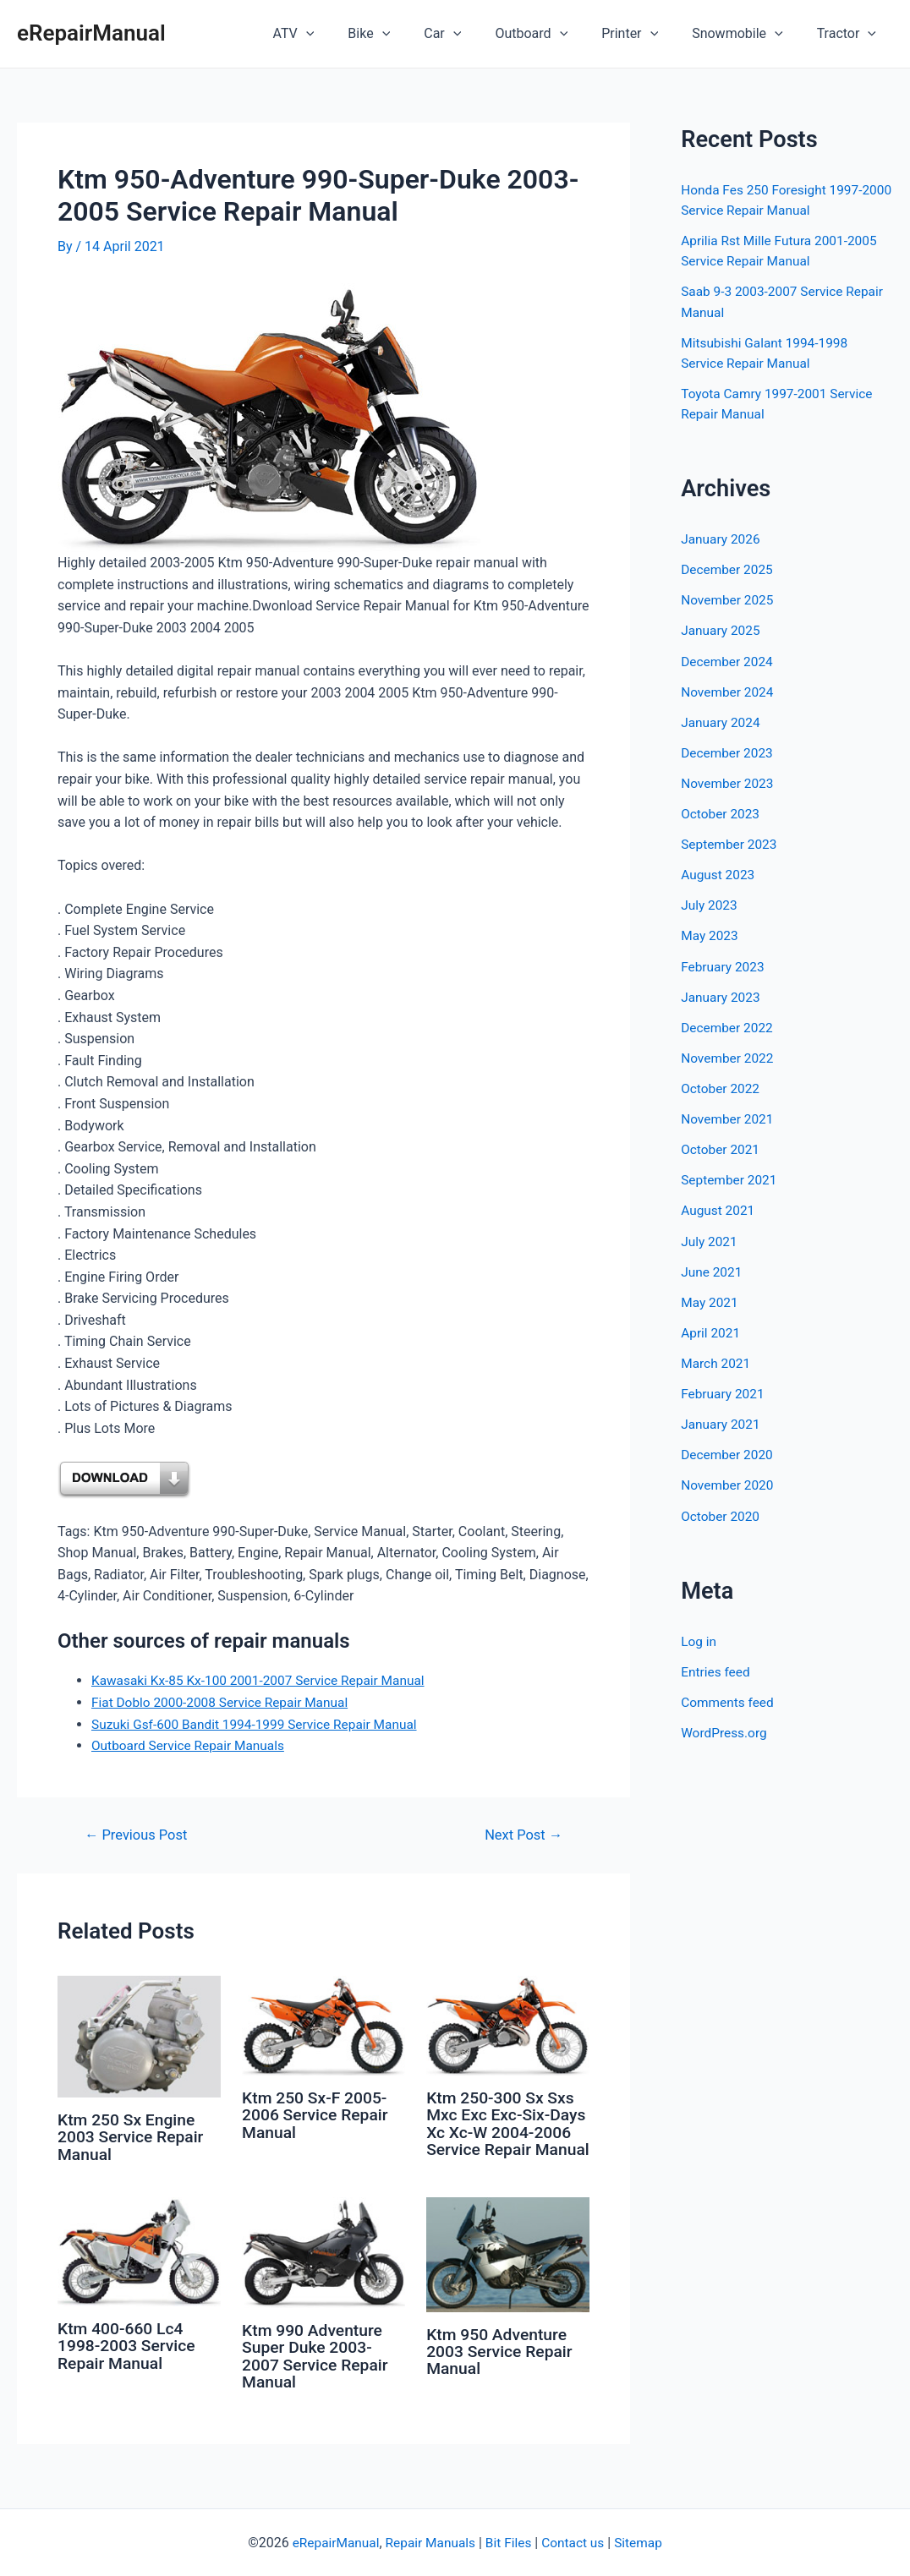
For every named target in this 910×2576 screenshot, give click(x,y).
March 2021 (717, 1360)
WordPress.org (725, 1728)
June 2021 (712, 1269)
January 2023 (722, 995)
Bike (406, 34)
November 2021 (728, 1116)
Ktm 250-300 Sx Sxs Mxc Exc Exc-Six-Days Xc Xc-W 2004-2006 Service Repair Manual (502, 2131)
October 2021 (721, 1147)
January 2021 (722, 1421)
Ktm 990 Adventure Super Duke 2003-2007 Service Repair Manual (317, 2366)
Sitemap (644, 2543)
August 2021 (719, 1208)
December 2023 (728, 751)
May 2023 (710, 934)
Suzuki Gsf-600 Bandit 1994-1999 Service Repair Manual (260, 1723)
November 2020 (728, 1482)
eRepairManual (91, 33)
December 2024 (728, 660)
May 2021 (710, 1299)
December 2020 (728, 1451)
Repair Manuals (429, 2543)
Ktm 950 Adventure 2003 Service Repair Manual (502, 2362)
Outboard (554, 34)
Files (519, 2543)
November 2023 (728, 782)
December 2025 (728, 569)
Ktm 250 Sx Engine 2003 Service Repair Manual (133, 2136)
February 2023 (724, 964)
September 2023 (731, 842)
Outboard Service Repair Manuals (191, 1745)
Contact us (576, 2543)
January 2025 (722, 629)
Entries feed (717, 1668)
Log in (699, 1637)
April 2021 (712, 1329)
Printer (646, 34)
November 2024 (728, 690)
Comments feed (729, 1698)
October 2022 (721, 1086)
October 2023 (721, 812)
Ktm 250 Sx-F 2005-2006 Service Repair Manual (317, 2114)
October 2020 (721, 1512)
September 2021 (731, 1177)
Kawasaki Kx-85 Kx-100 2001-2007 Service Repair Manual (264, 1680)
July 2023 (710, 903)
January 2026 (722, 538)
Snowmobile (747, 34)
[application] (350, 34)
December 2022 (728, 1025)
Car (472, 34)
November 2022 (728, 1055)
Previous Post (138, 1835)
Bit (493, 2543)
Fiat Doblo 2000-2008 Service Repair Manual (224, 1702)
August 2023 (719, 873)
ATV (337, 34)
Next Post (521, 1835)
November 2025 (728, 599)
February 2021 (724, 1390)
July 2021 (710, 1238)
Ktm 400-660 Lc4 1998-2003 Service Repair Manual (129, 2356)
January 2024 (722, 721)
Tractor (850, 34)
